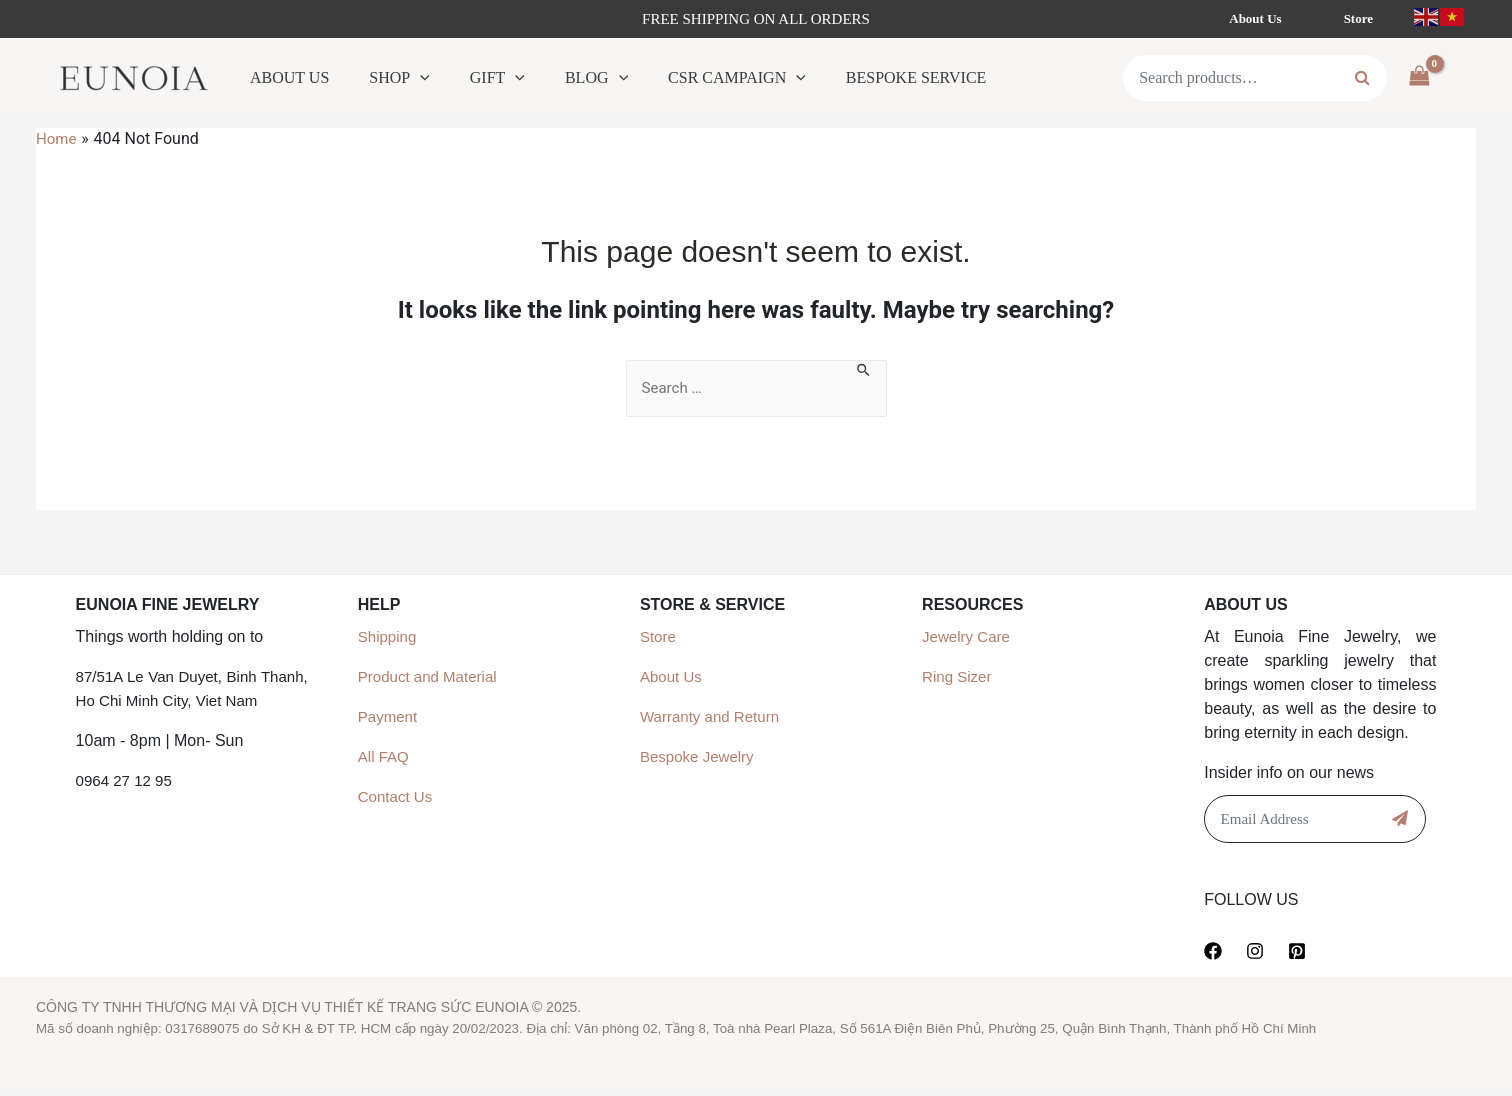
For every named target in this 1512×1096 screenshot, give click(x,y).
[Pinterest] (1297, 952)
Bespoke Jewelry (700, 757)
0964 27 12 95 (127, 805)
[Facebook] (1213, 952)
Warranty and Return (714, 717)
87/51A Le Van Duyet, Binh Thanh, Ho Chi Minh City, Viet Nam (192, 701)
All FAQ (385, 757)
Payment (389, 717)
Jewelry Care (968, 637)
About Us (673, 677)
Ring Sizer (959, 677)
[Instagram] (1255, 952)
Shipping (389, 637)
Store (659, 637)
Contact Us (397, 797)
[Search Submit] (866, 371)
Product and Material (432, 677)
